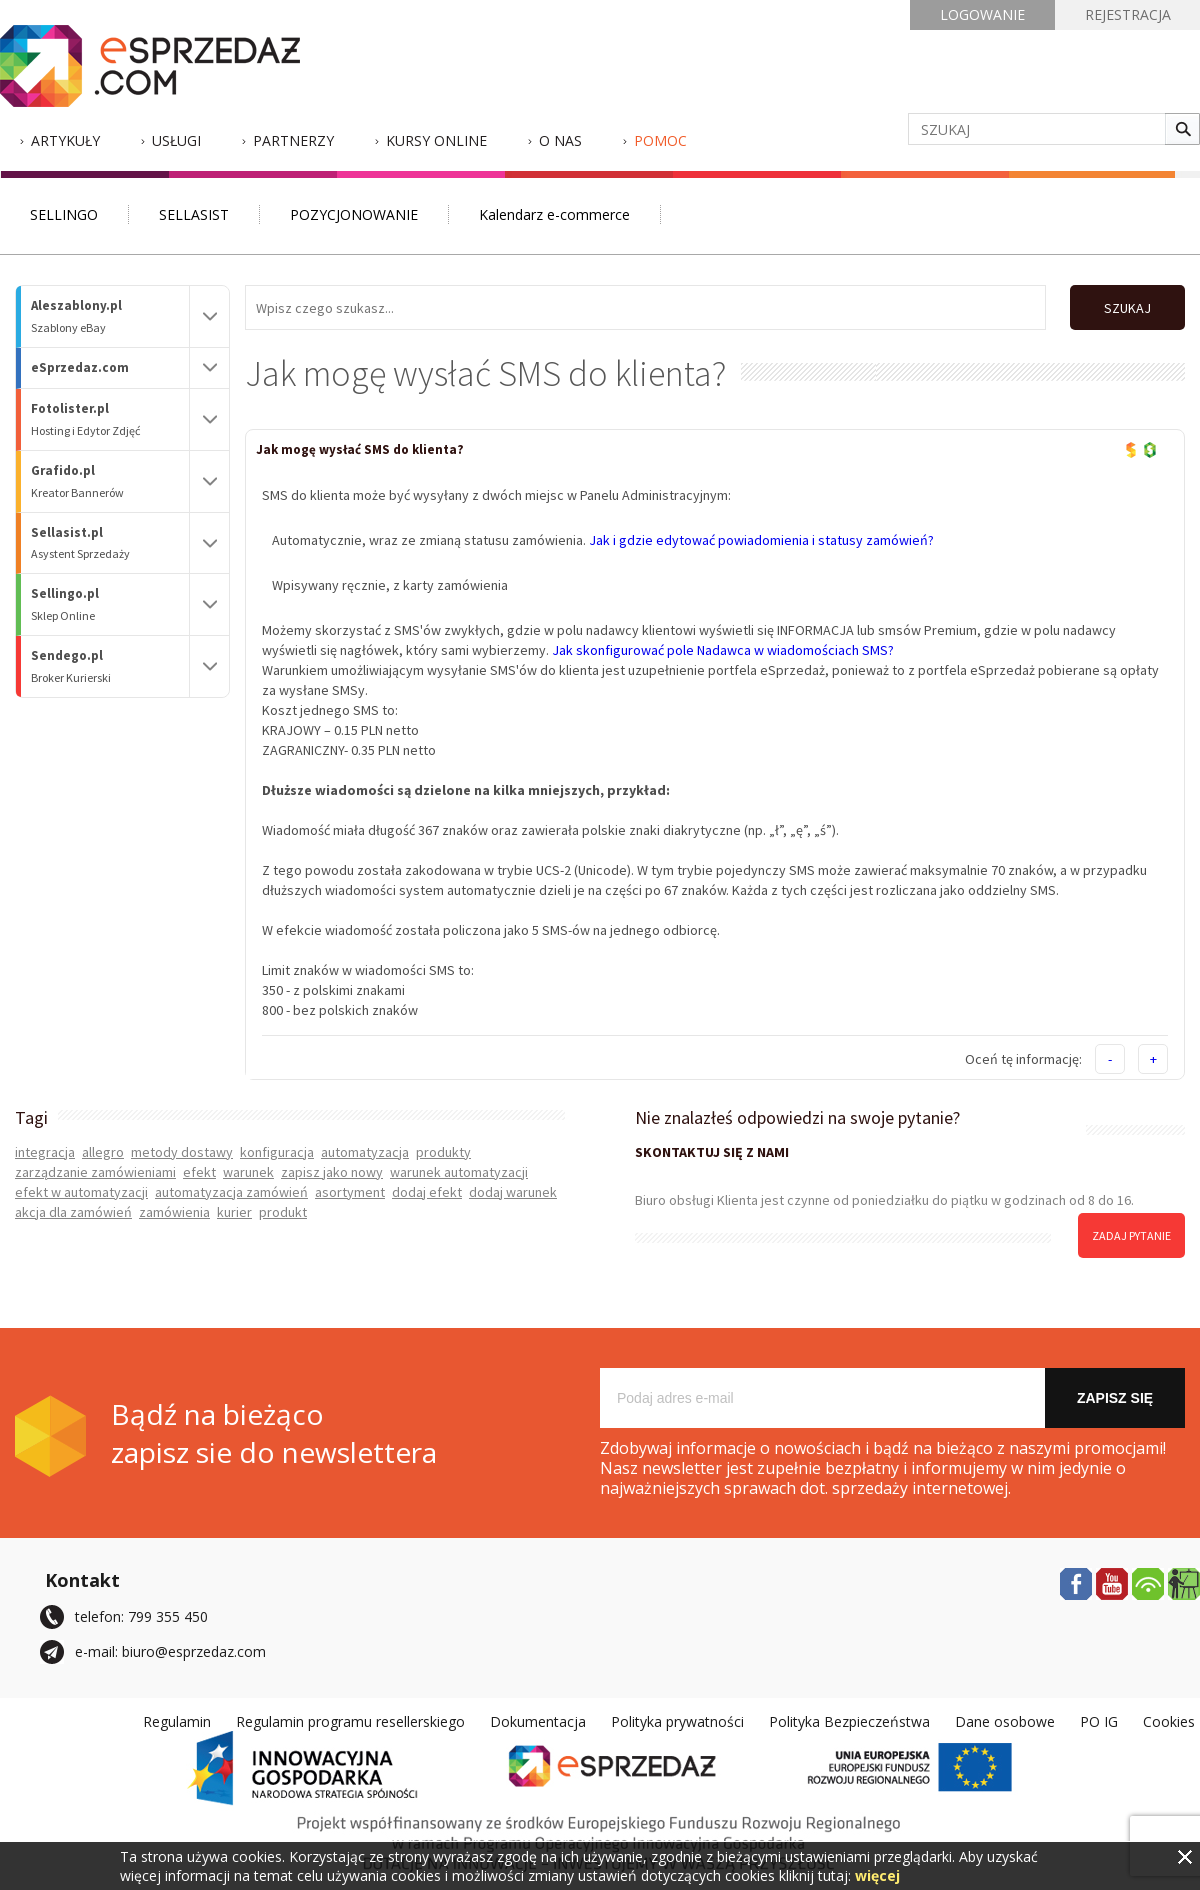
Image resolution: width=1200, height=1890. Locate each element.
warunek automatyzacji (459, 1172)
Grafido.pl (110, 481)
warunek (248, 1172)
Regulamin (177, 1721)
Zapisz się (1115, 1398)
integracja (45, 1152)
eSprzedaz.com (80, 367)
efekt (199, 1172)
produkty (443, 1152)
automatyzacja (365, 1152)
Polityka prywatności (677, 1721)
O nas (560, 140)
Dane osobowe (1005, 1721)
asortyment (350, 1192)
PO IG (1099, 1721)
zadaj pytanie (1131, 1235)
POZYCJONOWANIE (354, 214)
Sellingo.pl (110, 604)
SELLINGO (64, 214)
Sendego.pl (110, 666)
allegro (103, 1152)
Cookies (1169, 1721)
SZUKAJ (1127, 308)
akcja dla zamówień (73, 1212)
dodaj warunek (513, 1192)
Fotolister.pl (110, 419)
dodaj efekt (427, 1192)
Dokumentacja (538, 1721)
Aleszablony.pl (110, 316)
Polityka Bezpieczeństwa (849, 1721)
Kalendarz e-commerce (554, 214)
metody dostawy (182, 1152)
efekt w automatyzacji (81, 1192)
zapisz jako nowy (332, 1172)
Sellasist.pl (110, 543)
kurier (234, 1212)
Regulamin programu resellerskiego (350, 1721)
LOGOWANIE (982, 14)
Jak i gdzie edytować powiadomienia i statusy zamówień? (761, 540)
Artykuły (65, 140)
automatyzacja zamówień (231, 1192)
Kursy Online (436, 140)
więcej (877, 1875)
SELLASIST (194, 214)
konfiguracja (277, 1152)
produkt (283, 1212)
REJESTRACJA (1128, 14)
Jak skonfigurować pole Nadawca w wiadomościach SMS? (723, 650)
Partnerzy (293, 140)
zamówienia (174, 1212)
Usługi (176, 140)
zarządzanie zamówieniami (95, 1172)
